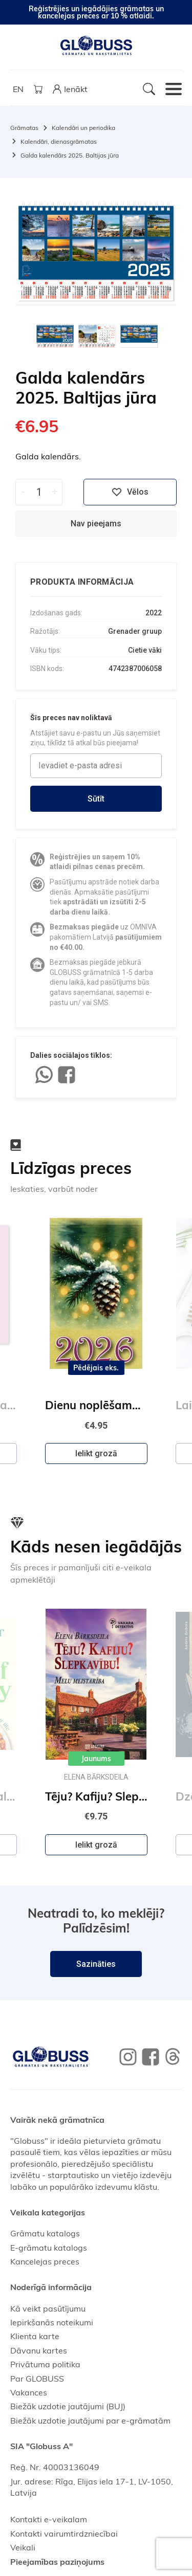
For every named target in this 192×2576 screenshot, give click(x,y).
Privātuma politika (45, 2364)
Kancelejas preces (44, 2261)
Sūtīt (96, 799)
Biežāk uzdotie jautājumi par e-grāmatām (90, 2420)
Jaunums (96, 1758)
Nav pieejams (96, 523)
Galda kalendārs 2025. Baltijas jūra (69, 155)
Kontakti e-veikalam (48, 2519)
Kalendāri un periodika (83, 127)
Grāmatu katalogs (45, 2233)
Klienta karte (34, 2336)
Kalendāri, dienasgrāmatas (58, 141)
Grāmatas (24, 127)
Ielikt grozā (96, 1453)
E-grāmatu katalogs (48, 2247)
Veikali (22, 2547)
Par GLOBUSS (37, 2378)
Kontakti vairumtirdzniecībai (64, 2533)
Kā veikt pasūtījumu (48, 2308)
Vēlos (130, 492)
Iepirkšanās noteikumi (51, 2322)
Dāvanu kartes (38, 2350)
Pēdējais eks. (96, 1367)
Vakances (28, 2392)
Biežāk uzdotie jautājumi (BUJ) (67, 2406)
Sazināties (96, 1964)
